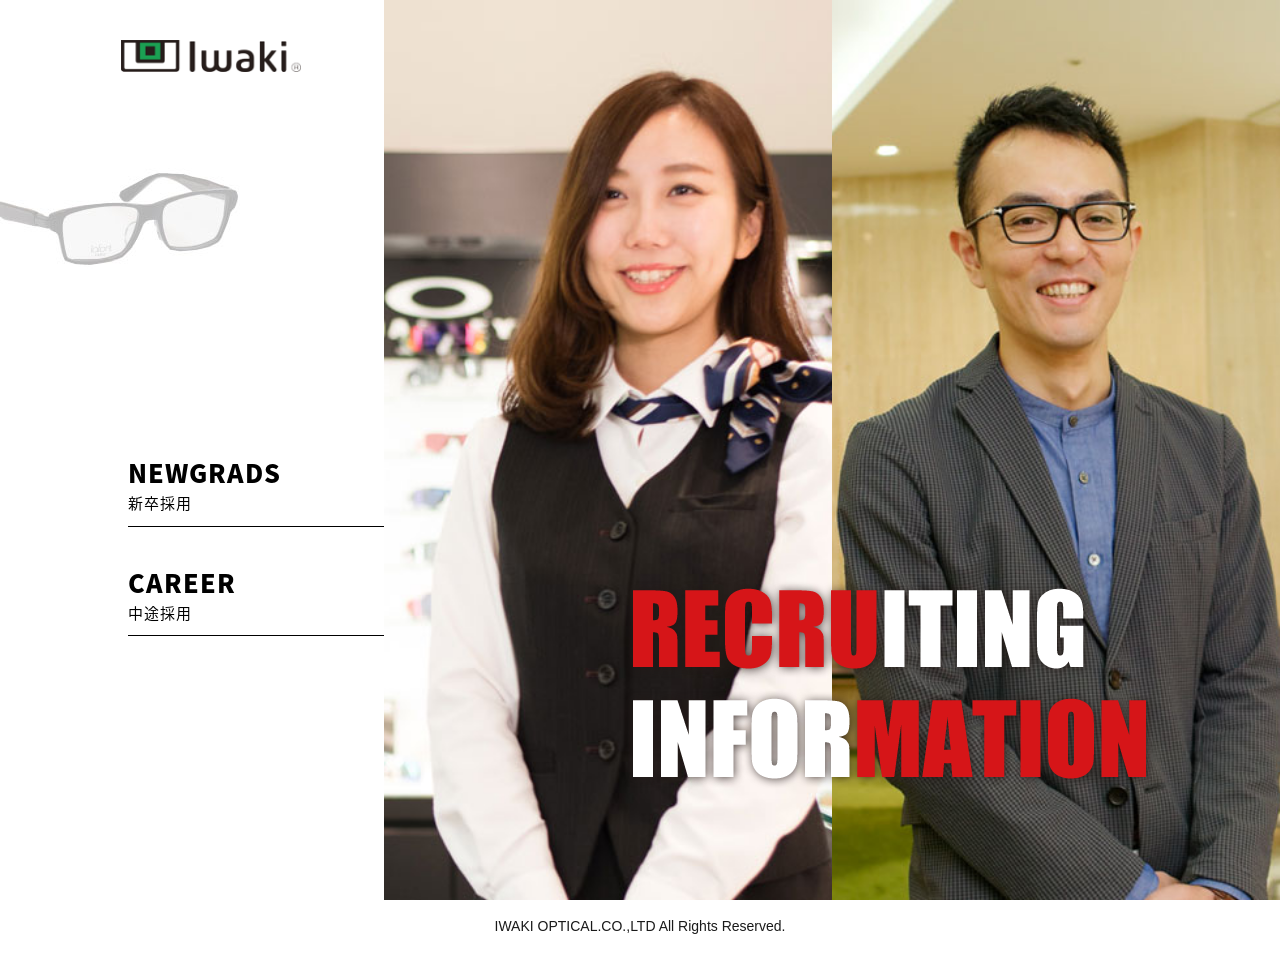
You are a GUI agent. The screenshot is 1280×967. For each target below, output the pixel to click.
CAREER (182, 594)
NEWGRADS (204, 484)
